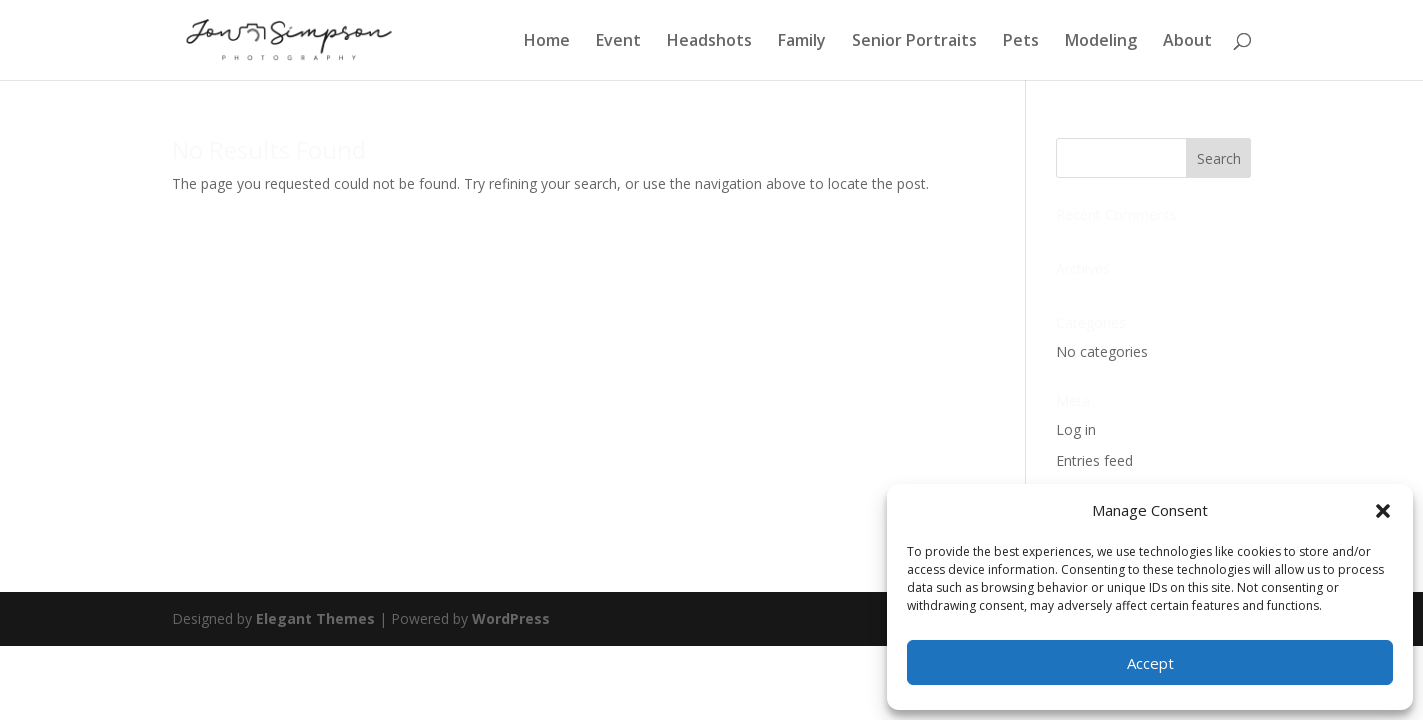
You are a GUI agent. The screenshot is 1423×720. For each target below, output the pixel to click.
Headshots (709, 42)
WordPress (511, 618)
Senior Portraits (914, 42)
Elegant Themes (315, 618)
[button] (1383, 511)
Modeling (1101, 42)
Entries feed (1094, 460)
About (1187, 42)
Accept (1150, 663)
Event (618, 42)
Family (802, 42)
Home (547, 42)
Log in (1076, 429)
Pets (1021, 42)
